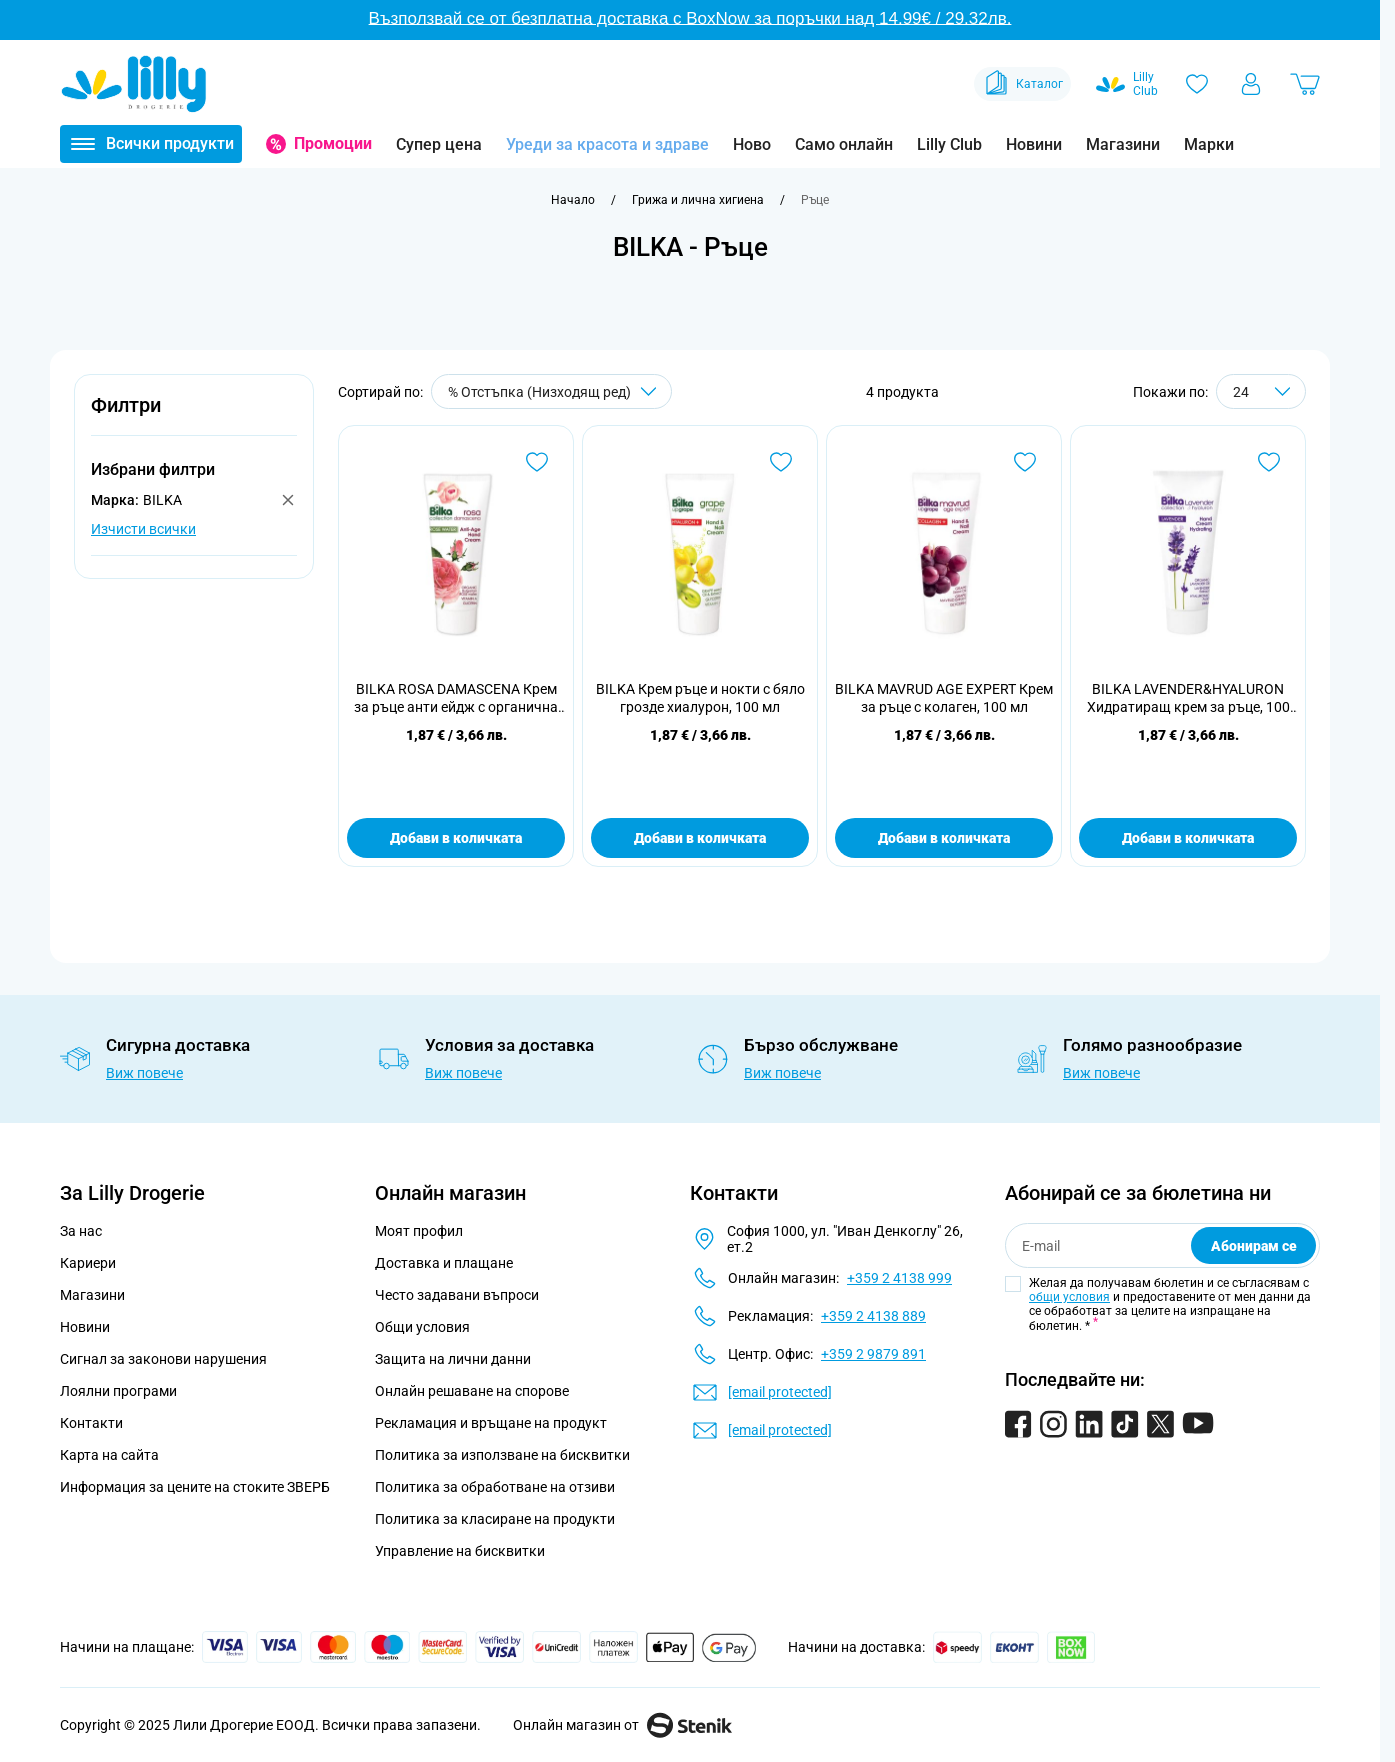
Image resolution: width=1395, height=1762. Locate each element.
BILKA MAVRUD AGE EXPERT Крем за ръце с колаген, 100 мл (944, 698)
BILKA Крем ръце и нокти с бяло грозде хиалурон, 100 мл (700, 698)
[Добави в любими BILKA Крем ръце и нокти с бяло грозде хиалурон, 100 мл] (781, 462)
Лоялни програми (118, 1391)
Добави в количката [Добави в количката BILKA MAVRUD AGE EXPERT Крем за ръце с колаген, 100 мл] (944, 838)
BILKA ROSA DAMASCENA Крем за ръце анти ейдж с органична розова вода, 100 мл (456, 698)
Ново (752, 144)
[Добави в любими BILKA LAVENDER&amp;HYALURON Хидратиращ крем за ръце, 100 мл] (1269, 462)
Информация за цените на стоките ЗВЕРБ (195, 1487)
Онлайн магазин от (622, 1725)
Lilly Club (949, 144)
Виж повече (144, 1073)
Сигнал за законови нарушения (163, 1359)
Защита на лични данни (453, 1359)
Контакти (91, 1423)
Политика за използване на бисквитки (502, 1455)
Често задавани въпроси (457, 1295)
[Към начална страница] (573, 200)
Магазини (1123, 144)
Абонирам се (1254, 1246)
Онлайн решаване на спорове (472, 1391)
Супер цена (439, 144)
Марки (1209, 144)
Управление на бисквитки (460, 1551)
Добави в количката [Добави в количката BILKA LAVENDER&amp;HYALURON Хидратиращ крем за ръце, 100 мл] (1188, 838)
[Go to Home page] (134, 84)
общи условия (1069, 1297)
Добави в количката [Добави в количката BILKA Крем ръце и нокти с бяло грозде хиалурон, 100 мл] (700, 838)
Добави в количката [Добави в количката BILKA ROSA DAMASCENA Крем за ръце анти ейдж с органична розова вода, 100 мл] (456, 838)
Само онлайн (844, 144)
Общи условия (422, 1327)
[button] (194, 416)
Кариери (88, 1263)
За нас (81, 1231)
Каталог (1022, 84)
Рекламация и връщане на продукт (492, 1423)
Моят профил (419, 1231)
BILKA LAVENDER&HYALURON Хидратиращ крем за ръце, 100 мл (1188, 698)
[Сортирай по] (551, 391)
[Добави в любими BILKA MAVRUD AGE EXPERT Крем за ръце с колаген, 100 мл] (1025, 462)
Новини (1034, 144)
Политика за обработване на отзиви (495, 1487)
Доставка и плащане (444, 1263)
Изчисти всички (143, 529)
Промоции (333, 143)
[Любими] (1197, 84)
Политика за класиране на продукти (495, 1519)
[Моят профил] (1251, 84)
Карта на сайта (109, 1455)
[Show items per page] (1261, 391)
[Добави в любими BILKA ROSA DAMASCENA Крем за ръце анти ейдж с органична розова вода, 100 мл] (537, 462)
